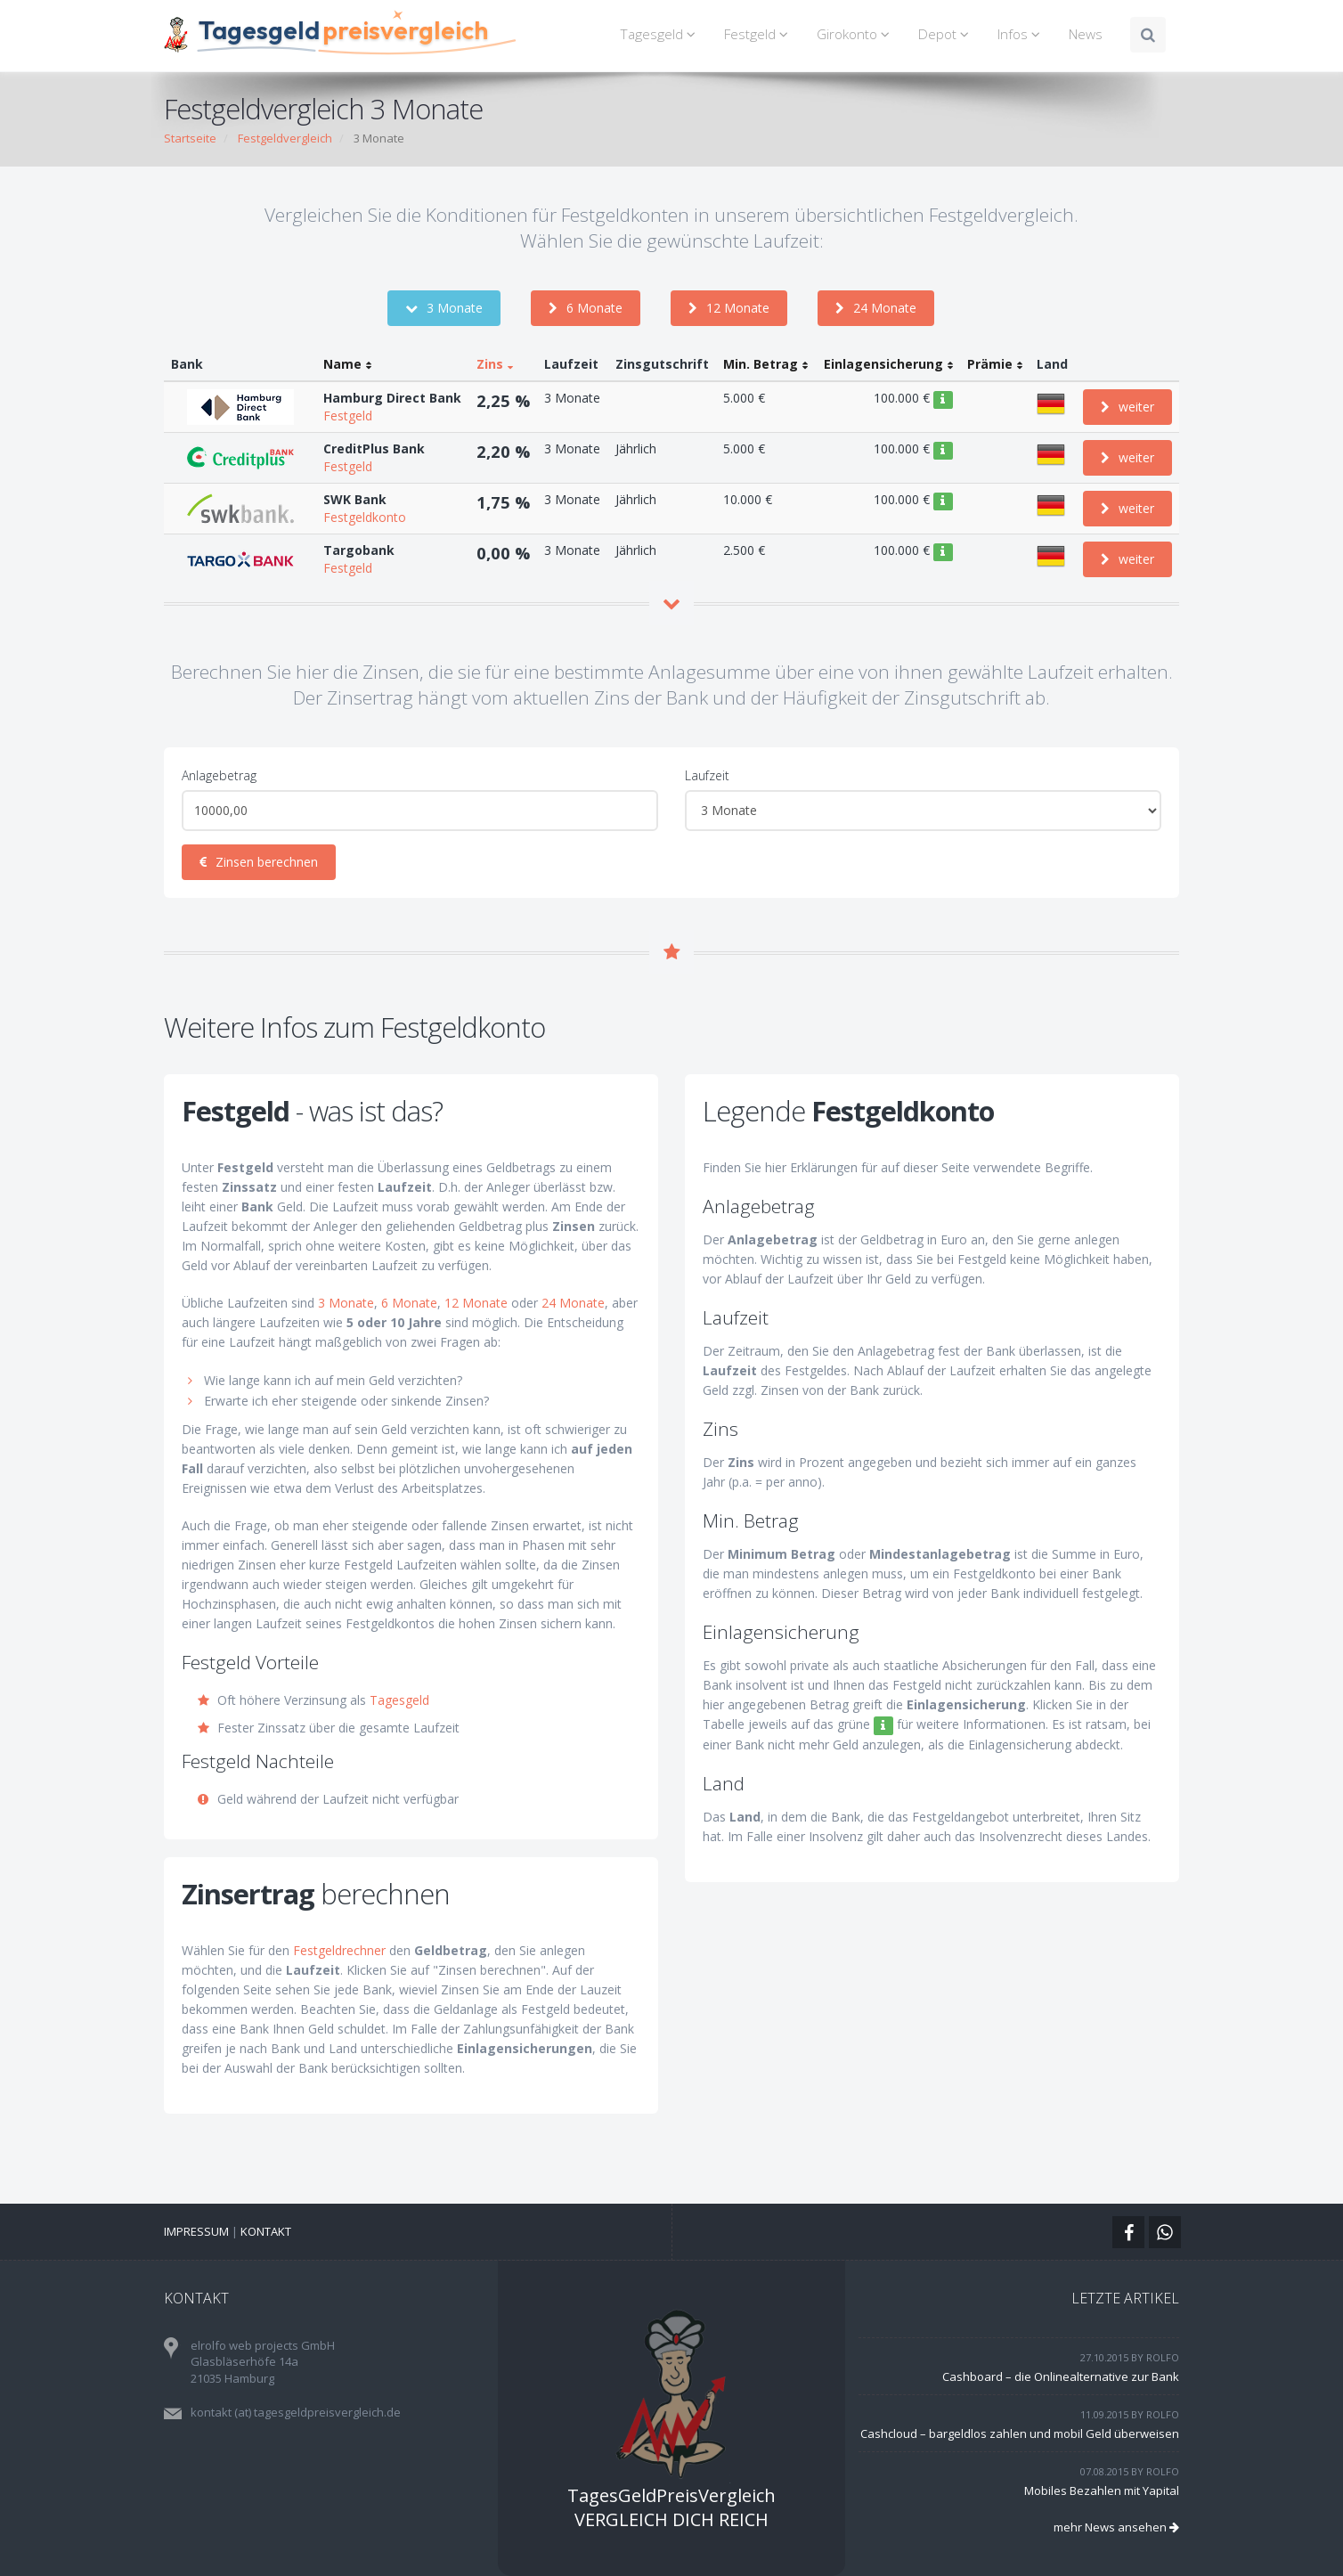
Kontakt (265, 2231)
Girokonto (856, 34)
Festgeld (759, 34)
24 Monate (573, 1302)
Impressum (196, 2231)
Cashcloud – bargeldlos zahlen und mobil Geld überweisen (1019, 2433)
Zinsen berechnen (258, 861)
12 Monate (476, 1302)
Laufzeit (707, 775)
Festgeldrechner (339, 1950)
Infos (1021, 34)
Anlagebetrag (219, 775)
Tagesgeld (660, 34)
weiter (1127, 406)
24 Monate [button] (875, 307)
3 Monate (346, 1302)
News (1086, 34)
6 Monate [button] (586, 307)
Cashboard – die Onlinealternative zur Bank (1060, 2376)
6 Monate (409, 1302)
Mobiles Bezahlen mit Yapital (1101, 2490)
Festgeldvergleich (285, 138)
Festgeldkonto (364, 517)
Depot (946, 34)
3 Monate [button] (444, 307)
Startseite (190, 138)
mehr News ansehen (1116, 2527)
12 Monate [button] (728, 307)
